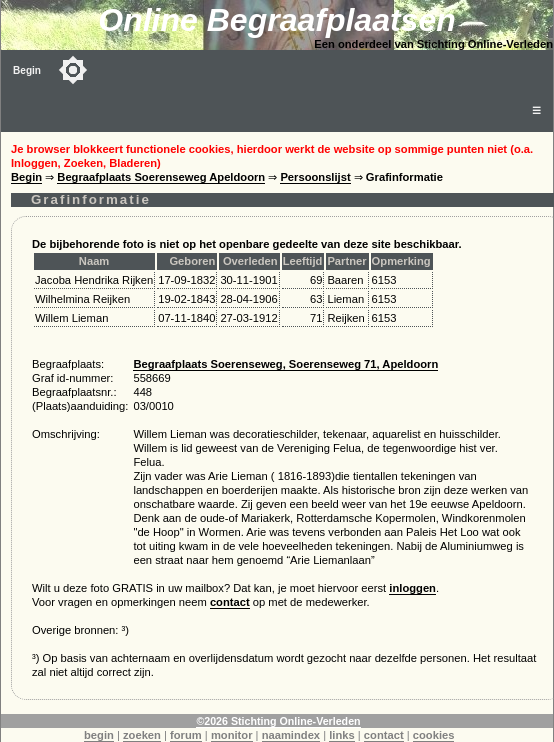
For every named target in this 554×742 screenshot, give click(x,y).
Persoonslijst (315, 177)
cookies (434, 735)
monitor (232, 735)
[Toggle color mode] (73, 70)
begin (99, 735)
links (342, 735)
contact (230, 602)
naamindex (291, 735)
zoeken (142, 735)
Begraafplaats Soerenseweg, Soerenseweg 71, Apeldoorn (285, 364)
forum (186, 735)
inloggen (412, 588)
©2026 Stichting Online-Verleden (278, 721)
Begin (27, 70)
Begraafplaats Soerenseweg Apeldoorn (161, 177)
